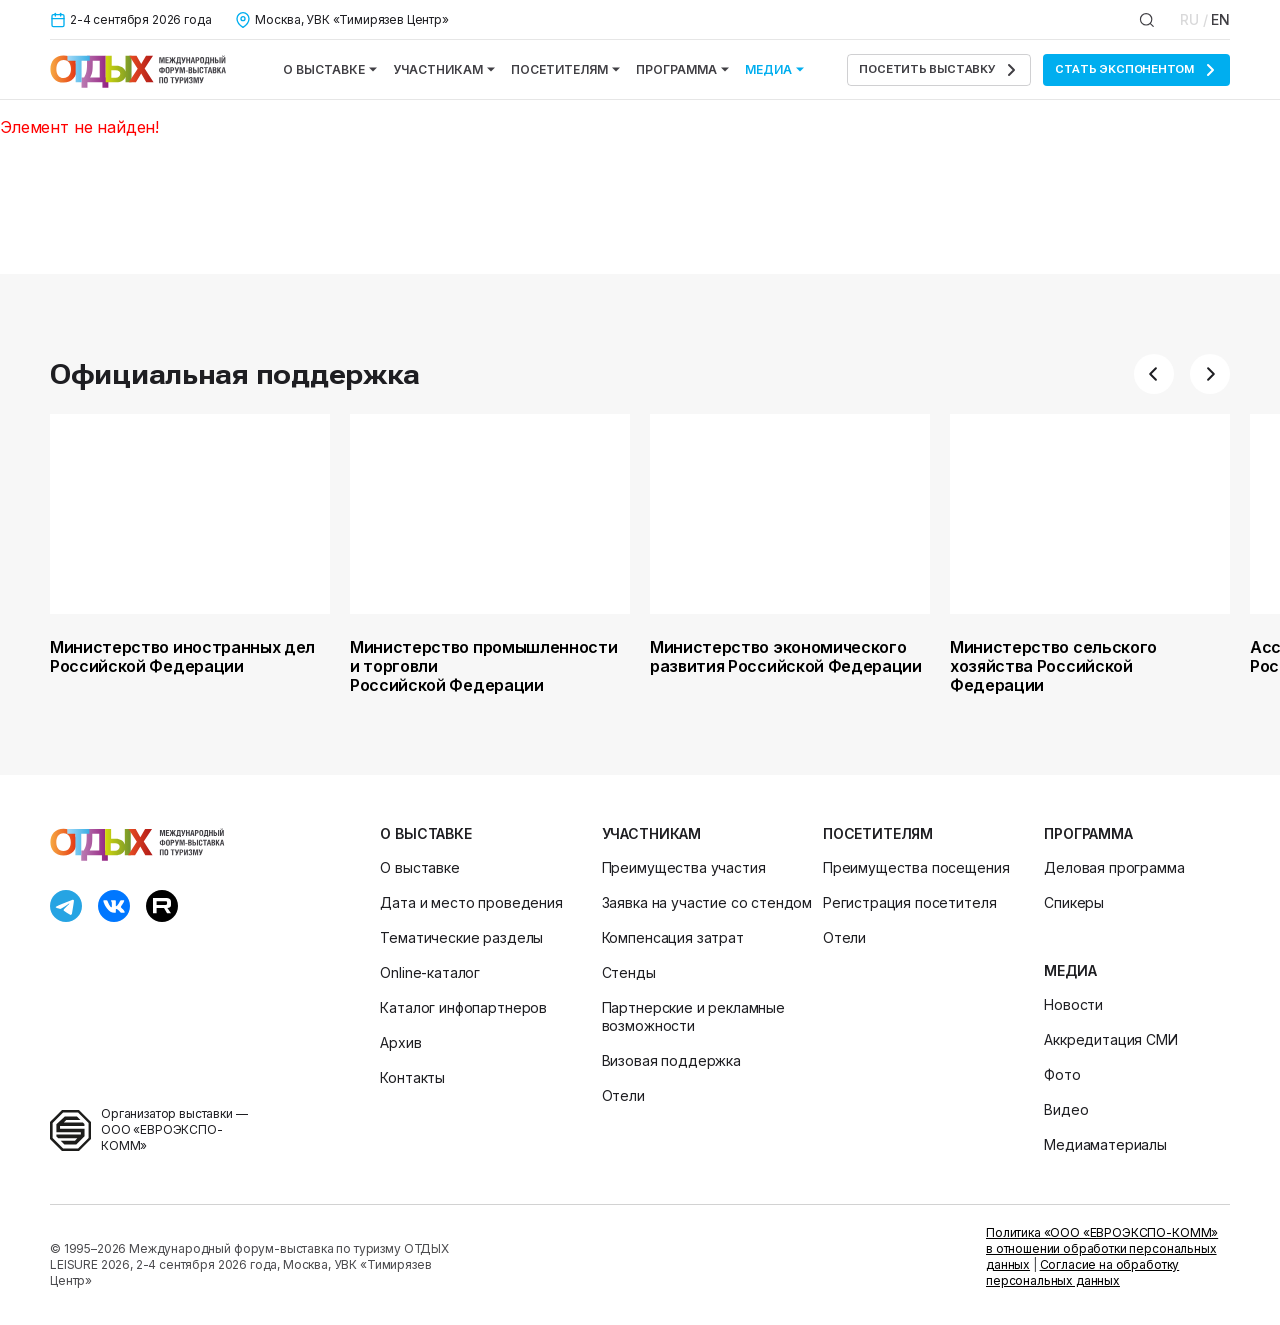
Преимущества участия (684, 867)
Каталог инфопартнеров (463, 1007)
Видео (1066, 1109)
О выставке (330, 69)
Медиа (774, 69)
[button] (1154, 374)
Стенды (629, 972)
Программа (682, 69)
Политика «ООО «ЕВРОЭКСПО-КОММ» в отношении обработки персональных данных (1102, 1248)
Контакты (412, 1077)
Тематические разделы (461, 937)
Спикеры (1074, 902)
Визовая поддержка (671, 1060)
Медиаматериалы (1105, 1144)
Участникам (444, 69)
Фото (1062, 1074)
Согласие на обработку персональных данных (1082, 1272)
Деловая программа (1114, 867)
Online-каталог (430, 972)
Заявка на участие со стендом (707, 902)
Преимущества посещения (916, 867)
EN (1220, 19)
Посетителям (565, 69)
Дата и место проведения (471, 902)
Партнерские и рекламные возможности (693, 1016)
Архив (400, 1042)
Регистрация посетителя (909, 902)
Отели (623, 1095)
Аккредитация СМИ (1110, 1039)
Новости (1073, 1004)
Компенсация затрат (673, 937)
